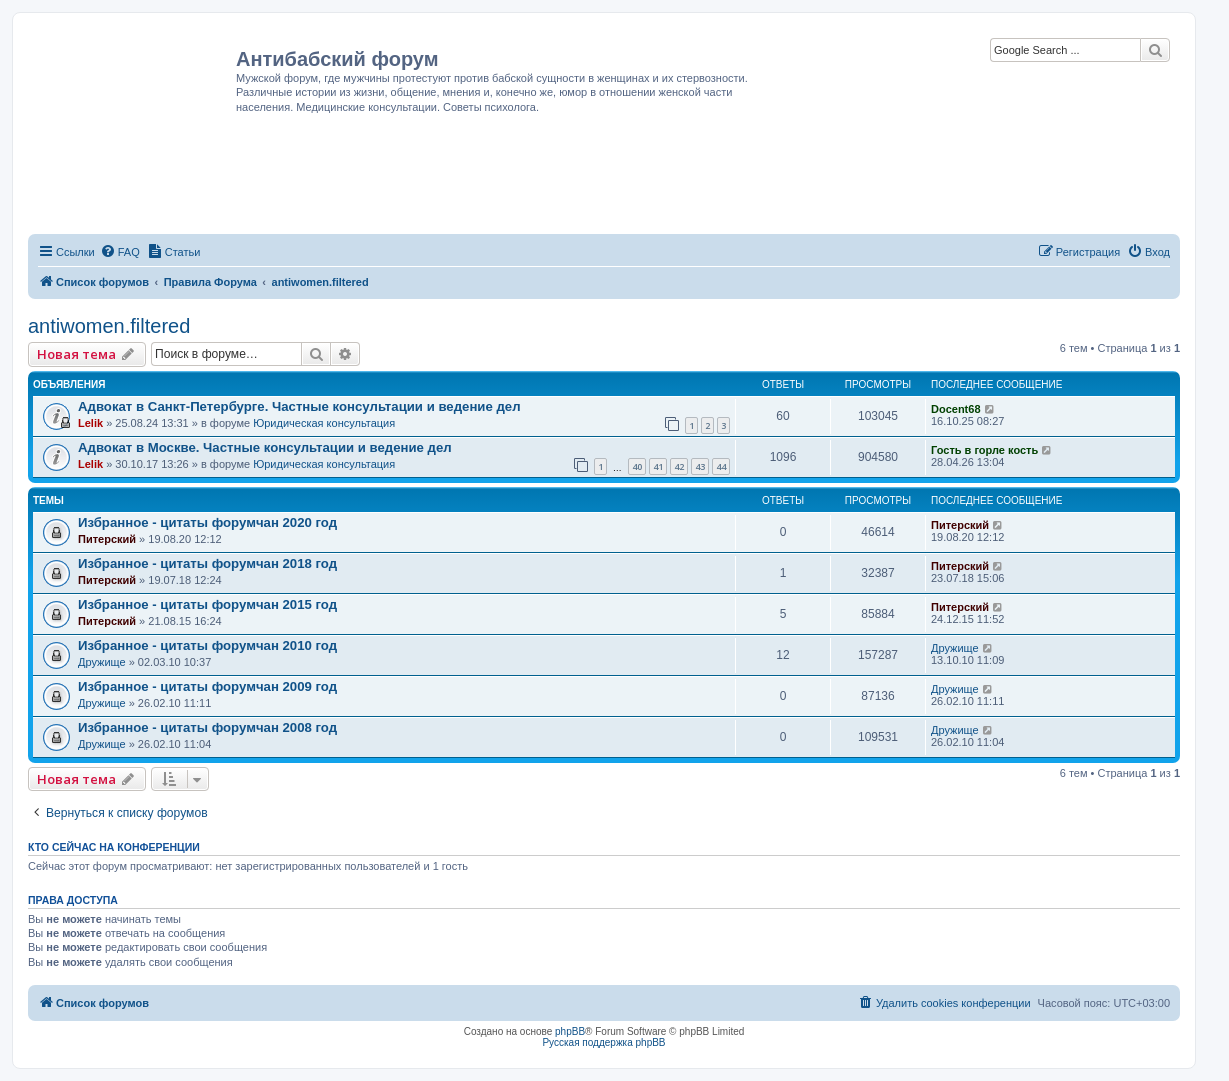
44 (721, 466)
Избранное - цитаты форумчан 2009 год (207, 686)
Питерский (107, 539)
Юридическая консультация (324, 423)
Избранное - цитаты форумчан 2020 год (207, 522)
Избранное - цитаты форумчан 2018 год (207, 563)
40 (637, 466)
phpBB (570, 1031)
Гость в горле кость (984, 450)
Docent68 (956, 409)
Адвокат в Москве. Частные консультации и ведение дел (265, 447)
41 (658, 466)
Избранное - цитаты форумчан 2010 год (207, 645)
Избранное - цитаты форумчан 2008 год (207, 727)
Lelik (90, 423)
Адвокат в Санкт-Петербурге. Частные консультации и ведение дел (299, 406)
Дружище (102, 662)
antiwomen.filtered (109, 326)
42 (679, 466)
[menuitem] (120, 252)
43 (700, 466)
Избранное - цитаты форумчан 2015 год (207, 604)
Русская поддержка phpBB (603, 1042)
